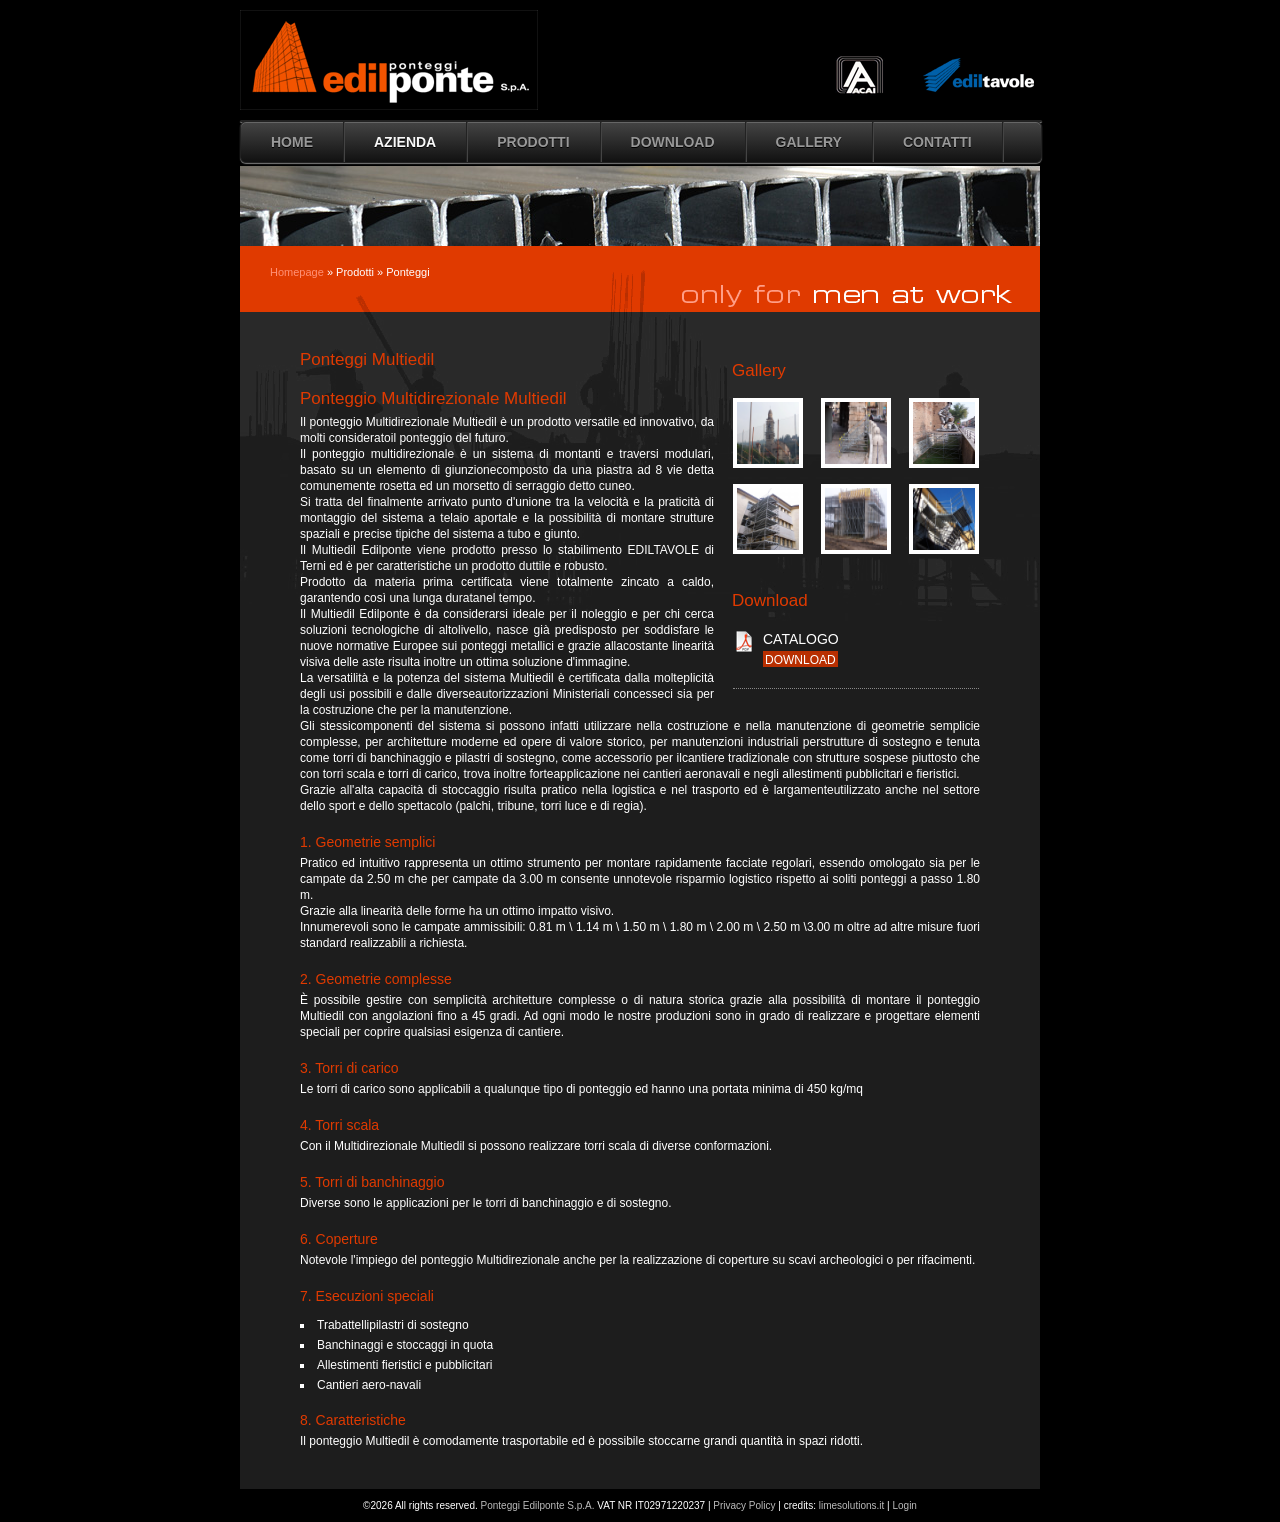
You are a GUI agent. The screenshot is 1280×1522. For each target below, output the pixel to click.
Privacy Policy (744, 1505)
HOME (292, 142)
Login (904, 1505)
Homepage (297, 272)
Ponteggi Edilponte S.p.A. (538, 1505)
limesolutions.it (852, 1505)
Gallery (809, 142)
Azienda (405, 142)
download (800, 660)
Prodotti (533, 142)
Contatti (937, 142)
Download (673, 142)
